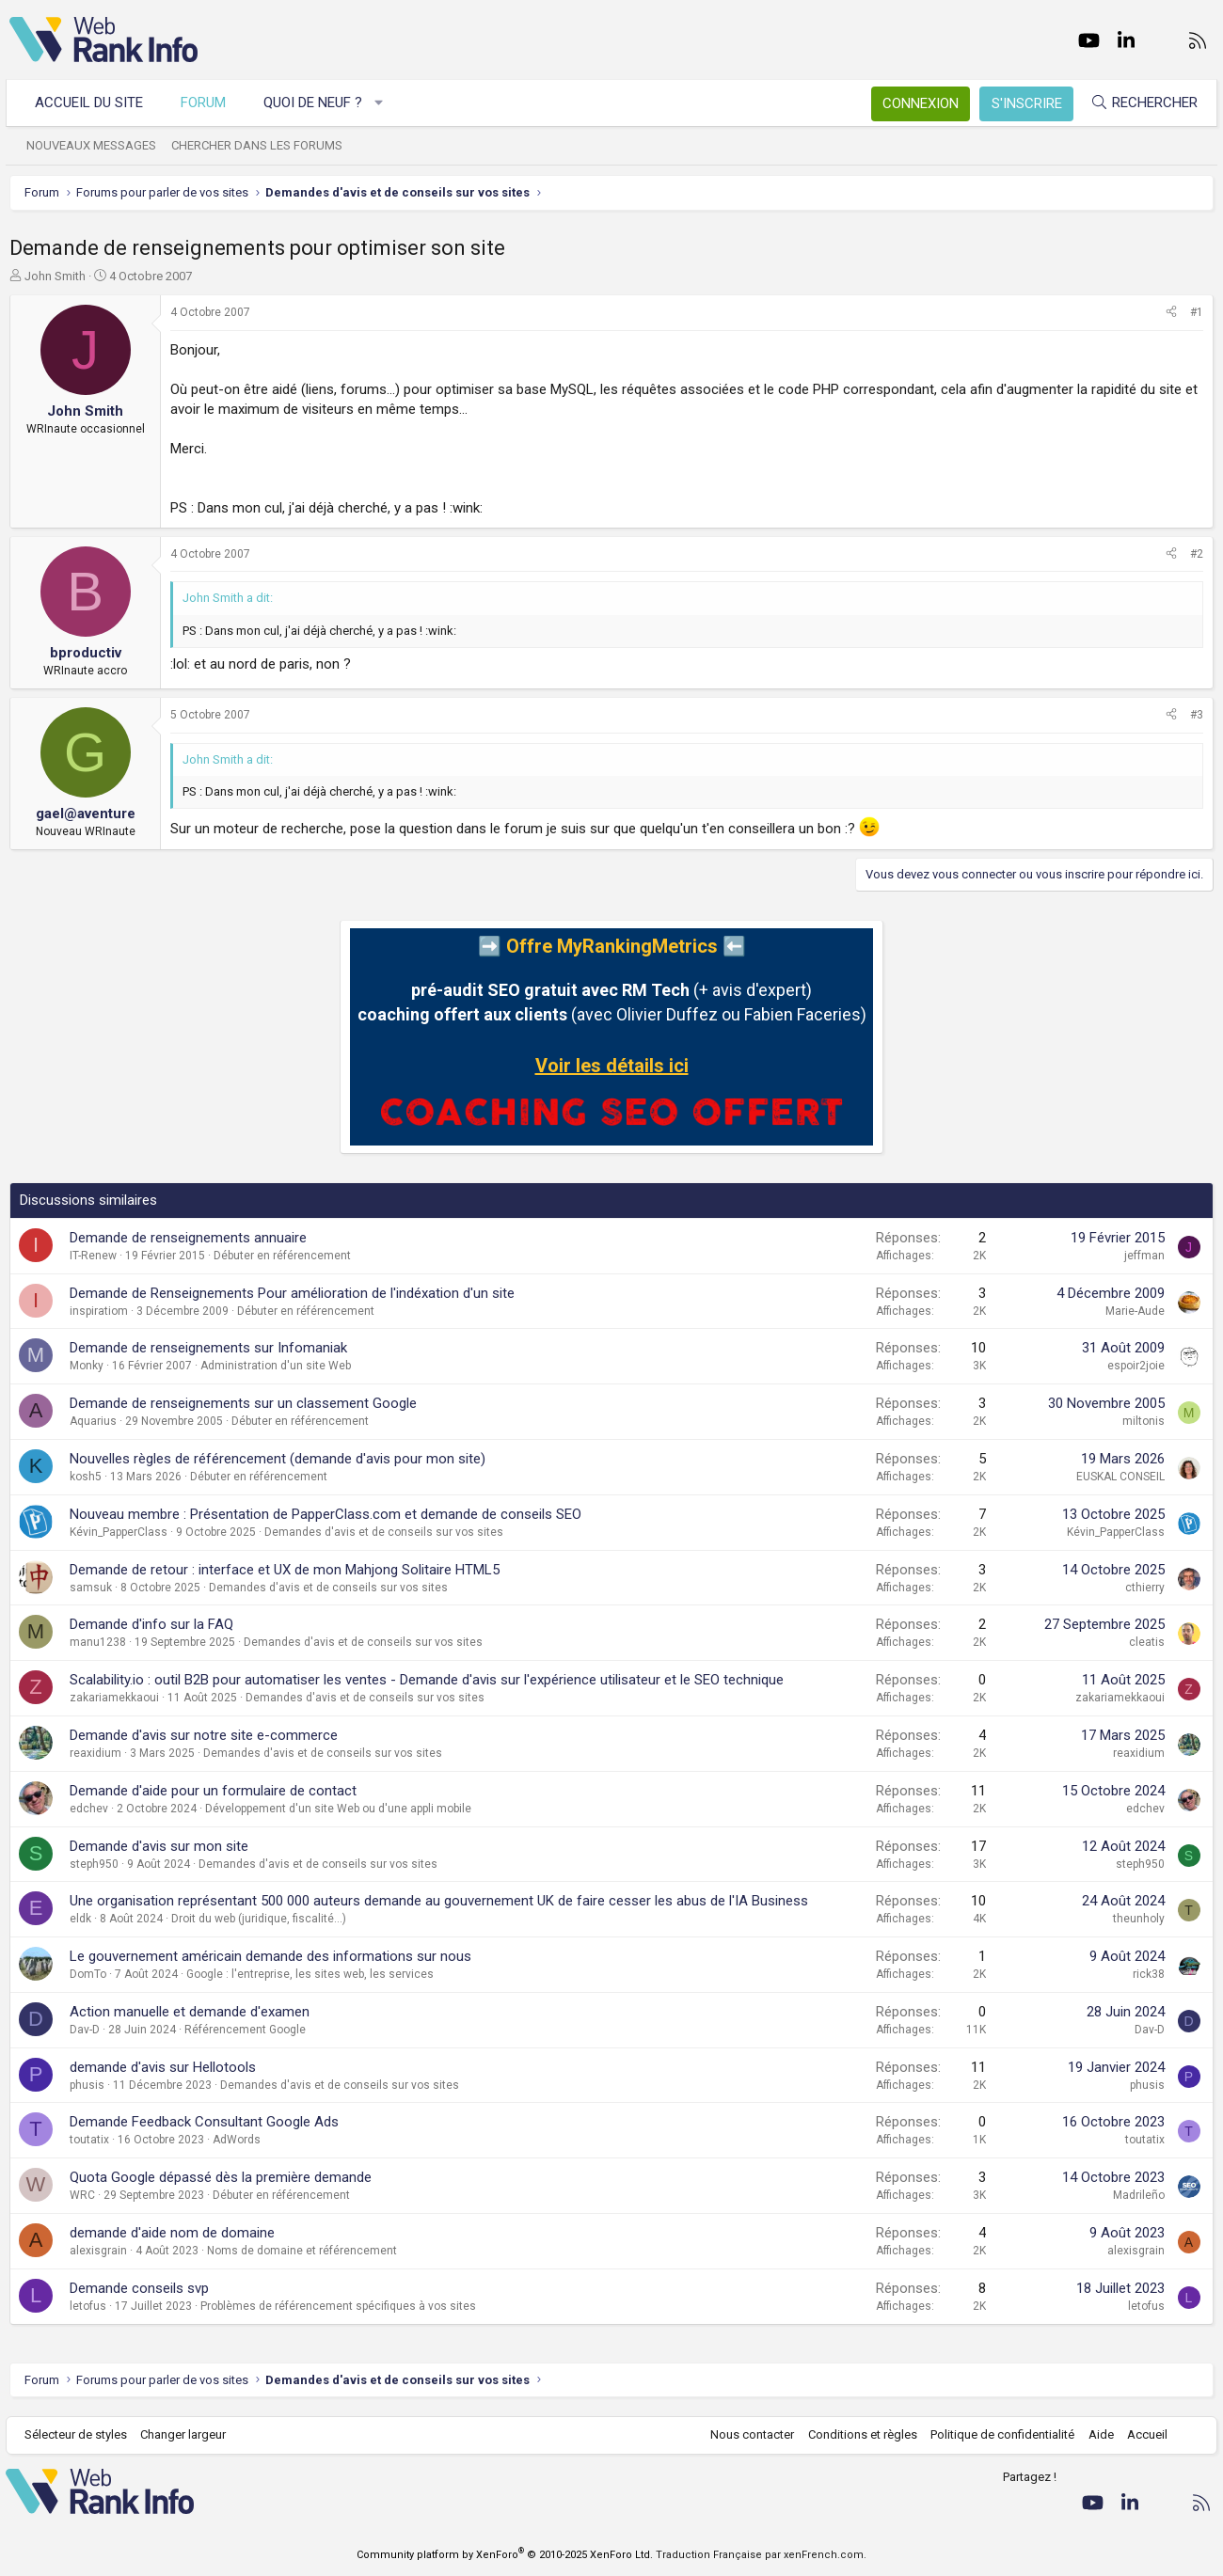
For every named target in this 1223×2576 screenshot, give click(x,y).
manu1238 (98, 1642)
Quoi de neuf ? (316, 102)
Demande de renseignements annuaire (188, 1237)
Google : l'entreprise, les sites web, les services (310, 1974)
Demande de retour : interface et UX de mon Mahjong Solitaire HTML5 (285, 1569)
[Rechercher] (1140, 103)
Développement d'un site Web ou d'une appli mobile (338, 1808)
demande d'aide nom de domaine (172, 2232)
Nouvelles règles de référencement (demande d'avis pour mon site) (277, 1458)
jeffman (1144, 1255)
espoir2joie (1136, 1365)
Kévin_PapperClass (118, 1532)
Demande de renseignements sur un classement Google (243, 1403)
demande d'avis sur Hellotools (163, 2067)
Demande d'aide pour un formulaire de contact (213, 1790)
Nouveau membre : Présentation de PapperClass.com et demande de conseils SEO (325, 1514)
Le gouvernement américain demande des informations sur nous (270, 1956)
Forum (207, 102)
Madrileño (1139, 2195)
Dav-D (85, 2029)
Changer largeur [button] (187, 2434)
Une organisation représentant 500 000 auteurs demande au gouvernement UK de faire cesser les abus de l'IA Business (439, 1900)
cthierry (1145, 1587)
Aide (1096, 2434)
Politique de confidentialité (999, 2434)
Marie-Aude (1135, 1311)
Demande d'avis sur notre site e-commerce (204, 1735)
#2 (1196, 554)
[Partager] (1171, 313)
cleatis (1147, 1642)
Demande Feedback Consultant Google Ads (204, 2121)
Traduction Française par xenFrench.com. (761, 2555)
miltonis (1143, 1421)
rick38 (1149, 1974)
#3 (1196, 714)
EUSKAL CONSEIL (1120, 1476)
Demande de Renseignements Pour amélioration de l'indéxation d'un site (292, 1293)
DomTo (88, 1974)
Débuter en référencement (282, 1255)
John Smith (55, 276)
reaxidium (95, 1753)
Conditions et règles (858, 2434)
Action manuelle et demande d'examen (190, 2011)
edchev (89, 1808)
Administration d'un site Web (275, 1365)
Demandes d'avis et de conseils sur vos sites (383, 1532)
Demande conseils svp (139, 2288)
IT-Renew (93, 1255)
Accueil (1143, 2434)
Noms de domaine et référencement (302, 2250)
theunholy (1139, 1918)
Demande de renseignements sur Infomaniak (208, 1347)
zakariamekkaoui (114, 1697)
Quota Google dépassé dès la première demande (221, 2177)
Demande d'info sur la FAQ (151, 1624)
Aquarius (93, 1421)
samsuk (91, 1587)
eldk (80, 1918)
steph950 (94, 1864)
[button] (383, 103)
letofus (88, 2306)
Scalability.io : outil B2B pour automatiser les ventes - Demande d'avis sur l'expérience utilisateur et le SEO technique (427, 1679)
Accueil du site (93, 102)
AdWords (237, 2139)
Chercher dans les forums (260, 145)
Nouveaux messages (95, 145)
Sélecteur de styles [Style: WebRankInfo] (79, 2434)
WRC (82, 2195)
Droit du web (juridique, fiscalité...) (258, 1918)
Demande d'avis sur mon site (159, 1846)
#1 (1196, 312)
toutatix (89, 2139)
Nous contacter (748, 2434)
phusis (87, 2085)
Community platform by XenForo (505, 2555)
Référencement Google (245, 2029)
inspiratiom (99, 1311)
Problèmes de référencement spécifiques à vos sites (338, 2306)
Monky (86, 1365)
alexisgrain (98, 2250)
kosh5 (86, 1476)
